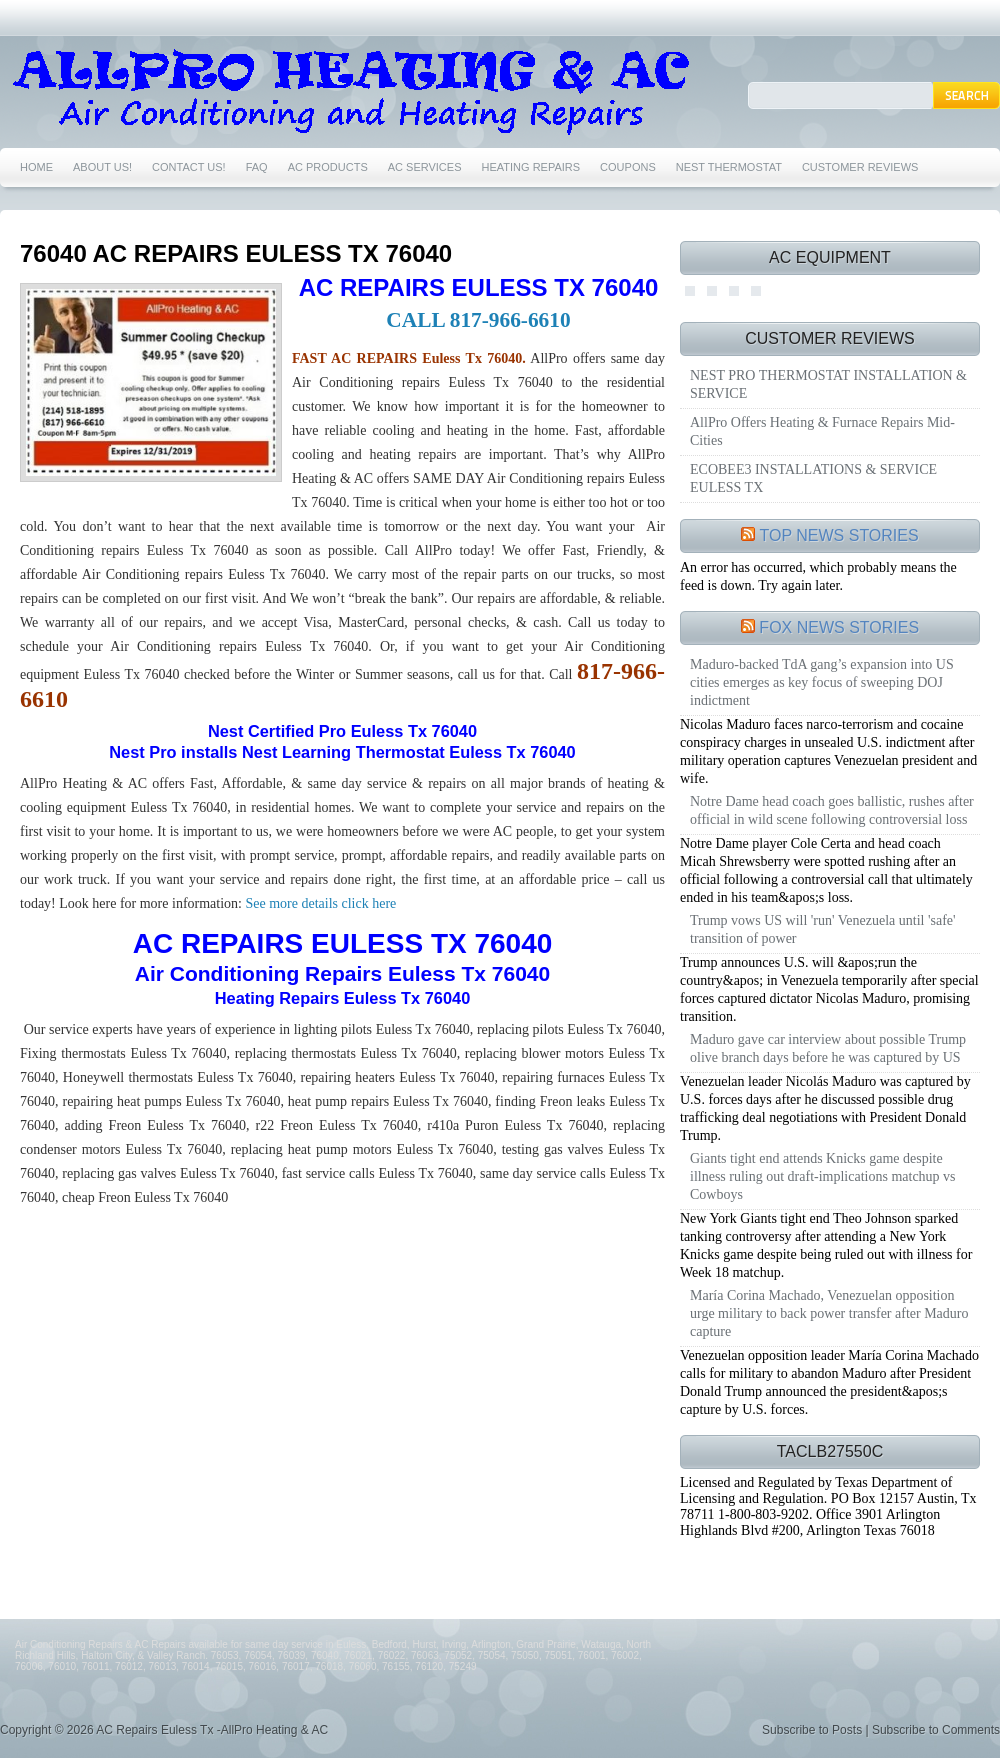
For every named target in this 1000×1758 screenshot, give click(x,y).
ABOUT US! (102, 167)
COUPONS (628, 167)
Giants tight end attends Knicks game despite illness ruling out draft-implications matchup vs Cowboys (823, 1176)
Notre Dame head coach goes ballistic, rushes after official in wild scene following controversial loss (832, 810)
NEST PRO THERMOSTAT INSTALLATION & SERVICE (828, 384)
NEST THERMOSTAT (729, 167)
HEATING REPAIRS (531, 167)
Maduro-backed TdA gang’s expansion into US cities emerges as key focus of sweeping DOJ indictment (822, 682)
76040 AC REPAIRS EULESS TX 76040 (236, 253)
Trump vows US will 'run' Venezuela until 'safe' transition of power (823, 929)
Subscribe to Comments (936, 1730)
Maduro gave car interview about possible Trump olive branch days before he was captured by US (828, 1048)
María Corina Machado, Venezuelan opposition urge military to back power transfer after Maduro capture (829, 1313)
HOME (36, 167)
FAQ (257, 167)
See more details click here (319, 903)
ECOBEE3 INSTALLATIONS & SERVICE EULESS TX (813, 478)
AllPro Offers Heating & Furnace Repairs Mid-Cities (822, 431)
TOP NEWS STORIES (839, 535)
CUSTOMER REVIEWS (860, 167)
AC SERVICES (425, 167)
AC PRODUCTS (328, 167)
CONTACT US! (189, 167)
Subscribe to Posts (812, 1730)
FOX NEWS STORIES (839, 627)
